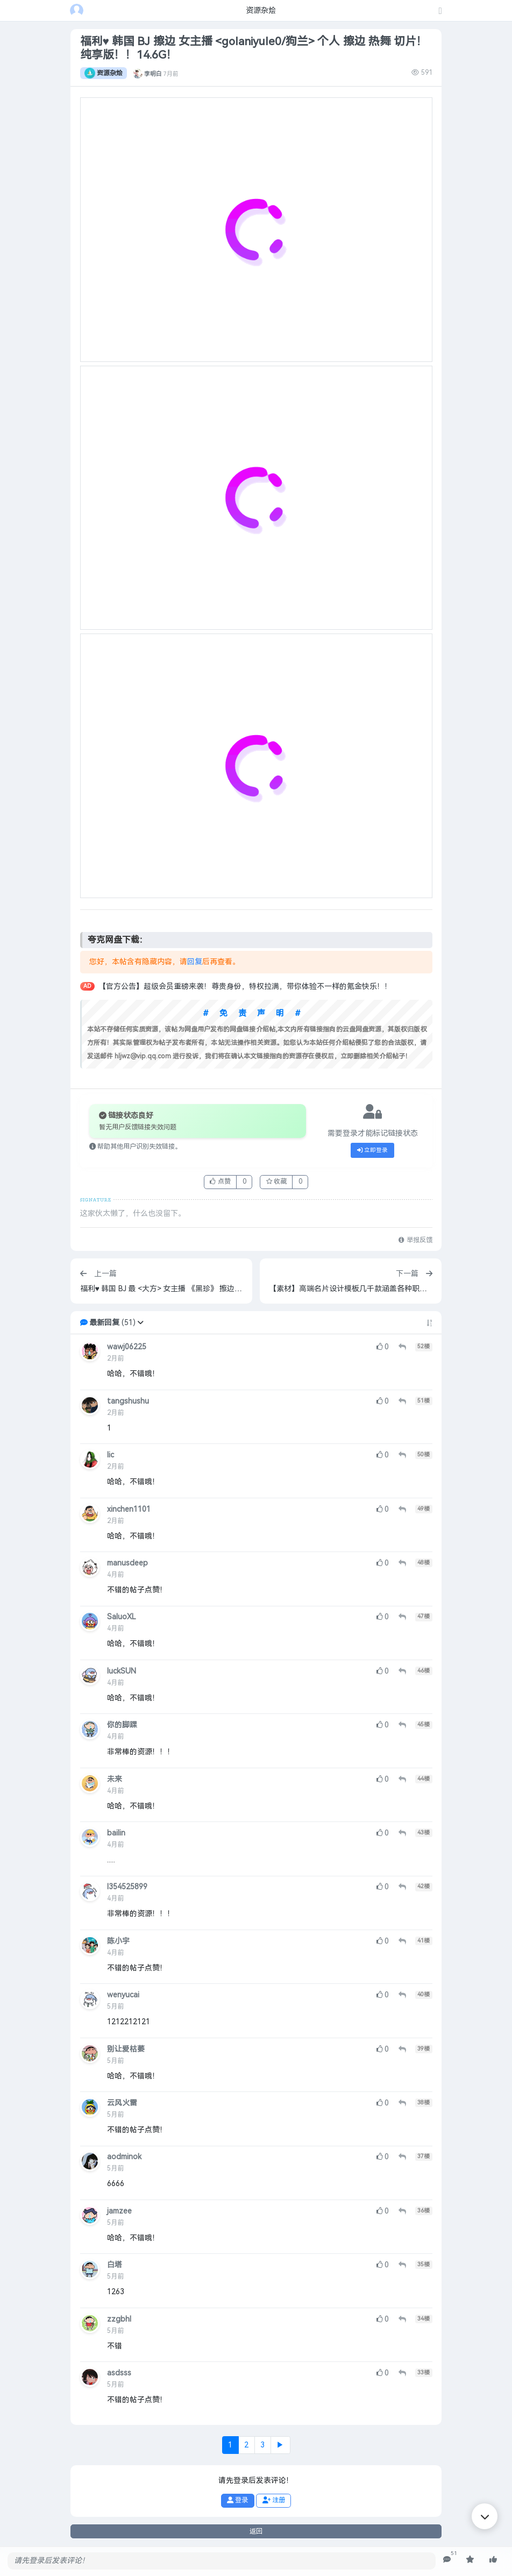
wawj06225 (126, 1347)
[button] (140, 1323)
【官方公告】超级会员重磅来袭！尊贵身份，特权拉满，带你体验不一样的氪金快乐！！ (245, 987)
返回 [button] (256, 2531)
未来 (114, 1779)
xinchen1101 (129, 1509)
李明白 (153, 73)
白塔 (114, 2265)
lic (110, 1455)
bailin (116, 1833)
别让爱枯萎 (126, 2049)
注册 (273, 2500)
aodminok (124, 2157)
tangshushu (128, 1401)
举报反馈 (415, 1240)
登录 (237, 2500)
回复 (194, 962)
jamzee (119, 2211)
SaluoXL (121, 1617)
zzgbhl (119, 2319)
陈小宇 (118, 1941)
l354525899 (127, 1887)
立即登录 (372, 1150)
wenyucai (123, 1995)
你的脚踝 (122, 1725)
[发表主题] (440, 11)
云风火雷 (122, 2103)
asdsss (119, 2373)
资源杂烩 (103, 73)
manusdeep (127, 1563)
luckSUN (121, 1671)
